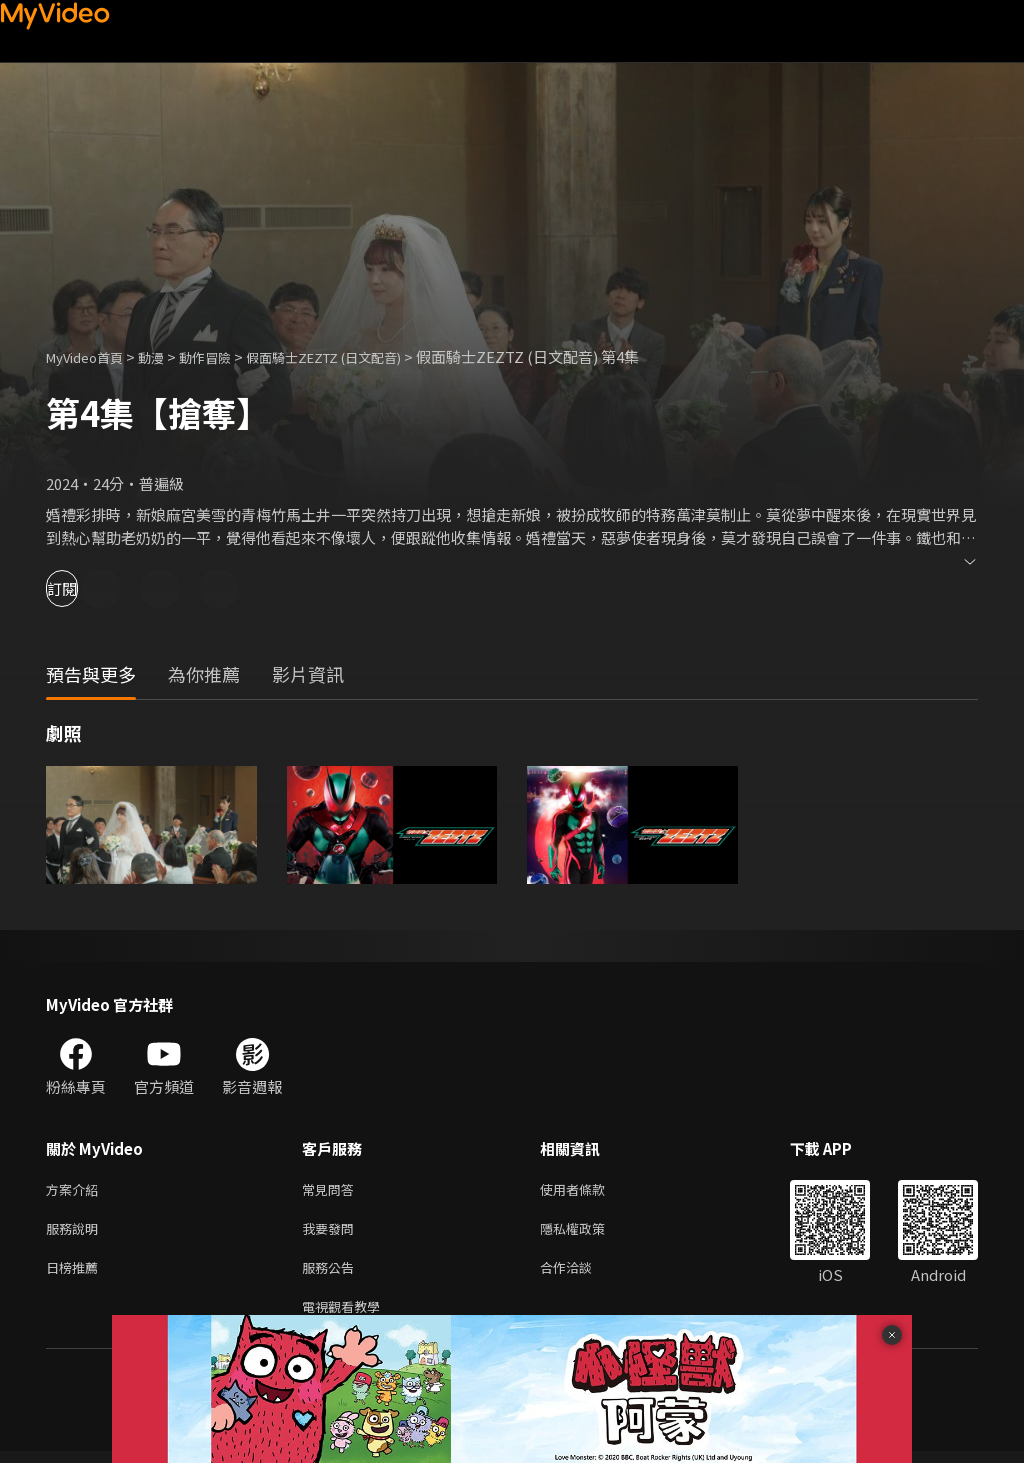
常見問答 (332, 1190)
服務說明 (76, 1232)
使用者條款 (589, 1190)
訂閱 (86, 588)
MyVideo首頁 (91, 356)
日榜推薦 (76, 1274)
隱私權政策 (589, 1232)
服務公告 (332, 1274)
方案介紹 (76, 1190)
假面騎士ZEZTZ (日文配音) (363, 356)
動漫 (167, 356)
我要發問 (332, 1232)
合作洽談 (582, 1274)
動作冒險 (227, 356)
